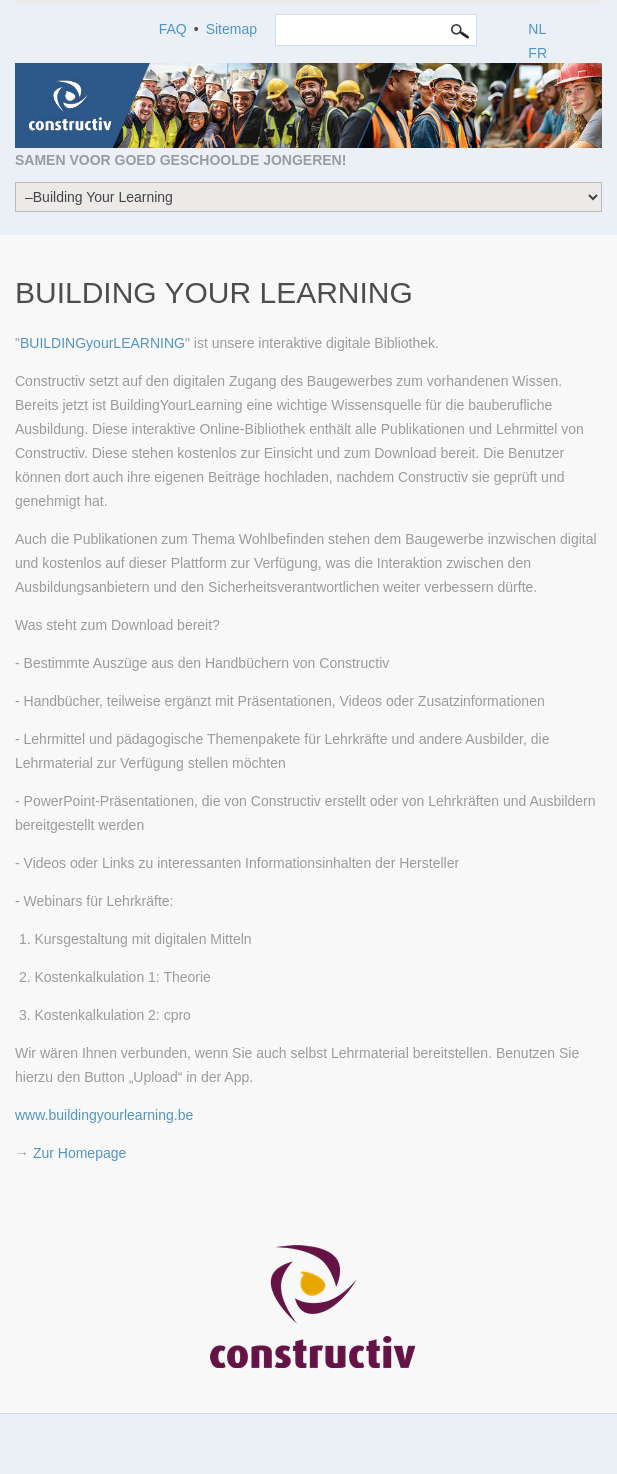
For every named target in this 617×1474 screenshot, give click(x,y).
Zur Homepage (79, 1153)
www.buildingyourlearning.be (104, 1115)
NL (537, 29)
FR (537, 53)
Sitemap (231, 29)
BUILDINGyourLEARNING (102, 343)
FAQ (173, 29)
